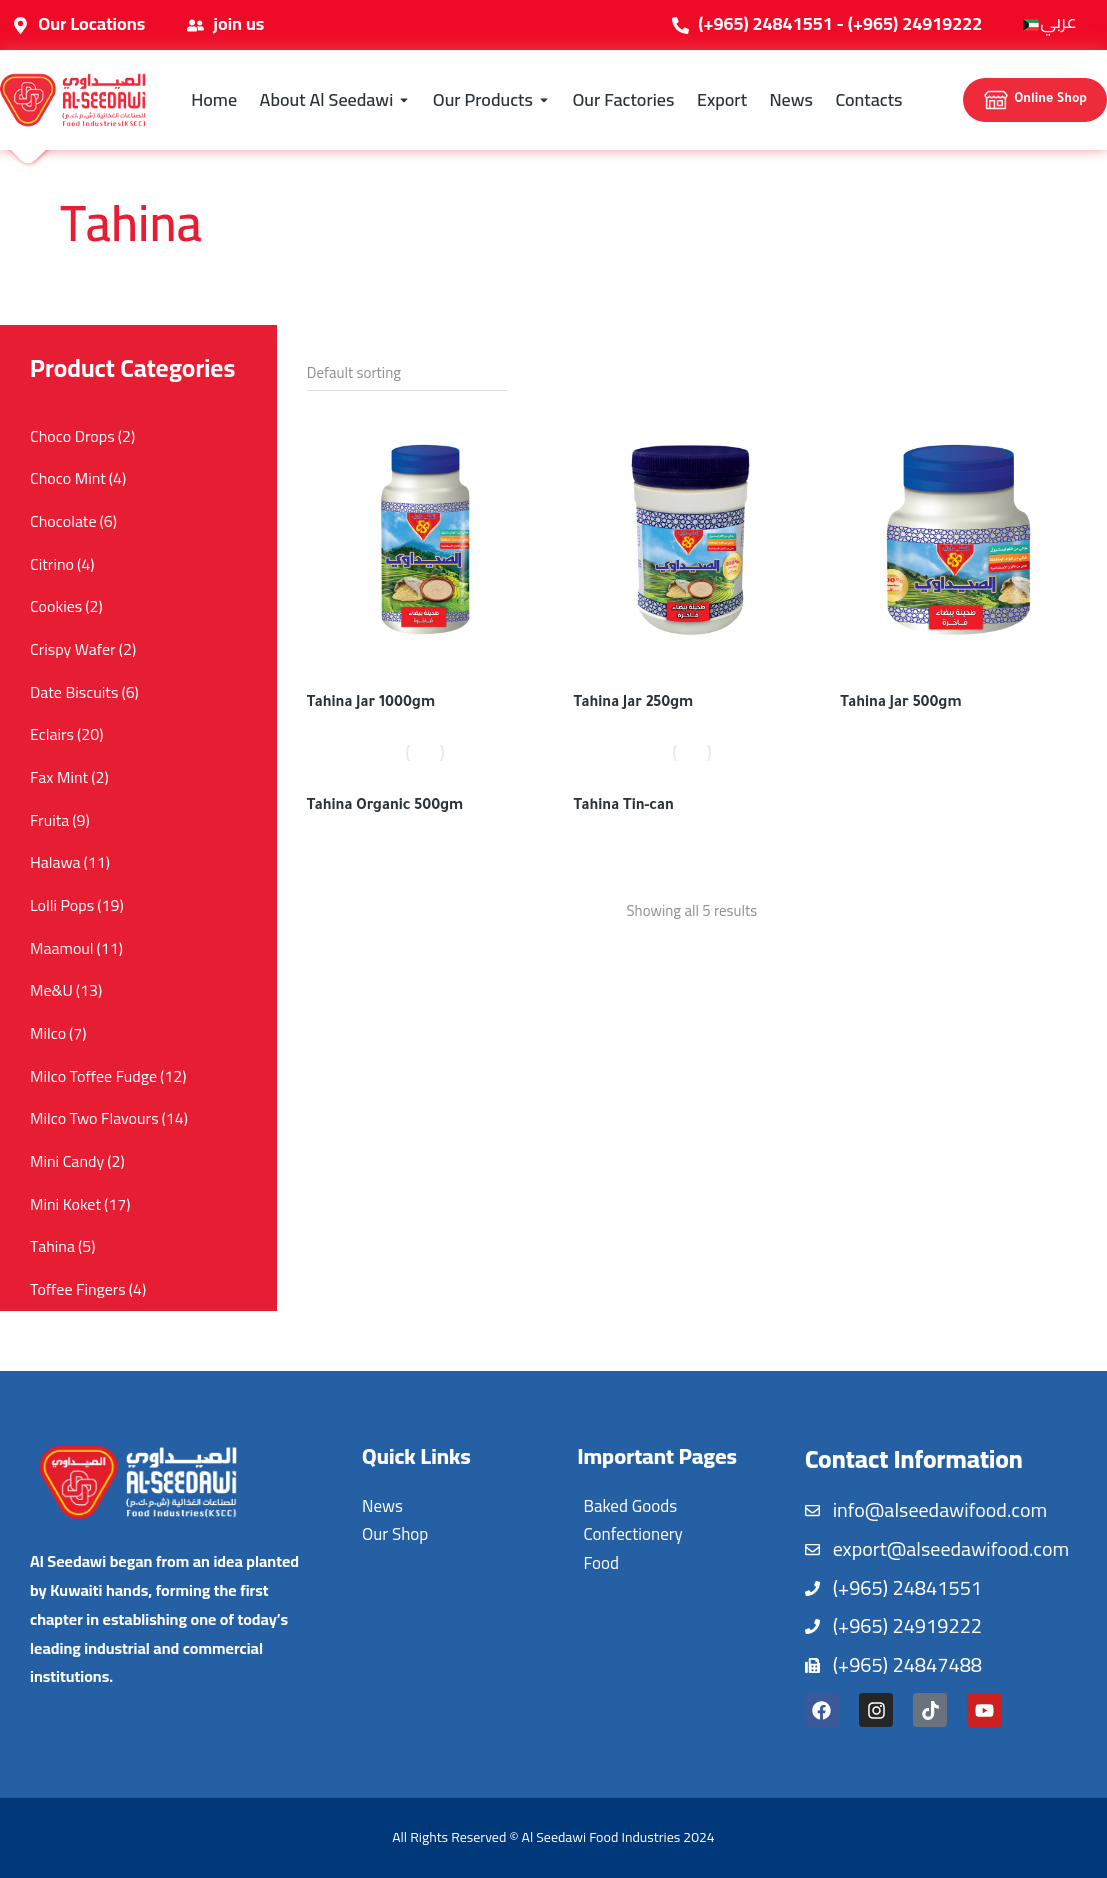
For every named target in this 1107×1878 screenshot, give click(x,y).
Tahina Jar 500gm (900, 704)
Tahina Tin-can (624, 807)
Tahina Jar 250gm (634, 704)
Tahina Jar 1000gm (371, 704)
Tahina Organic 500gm (385, 807)
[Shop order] (407, 373)
